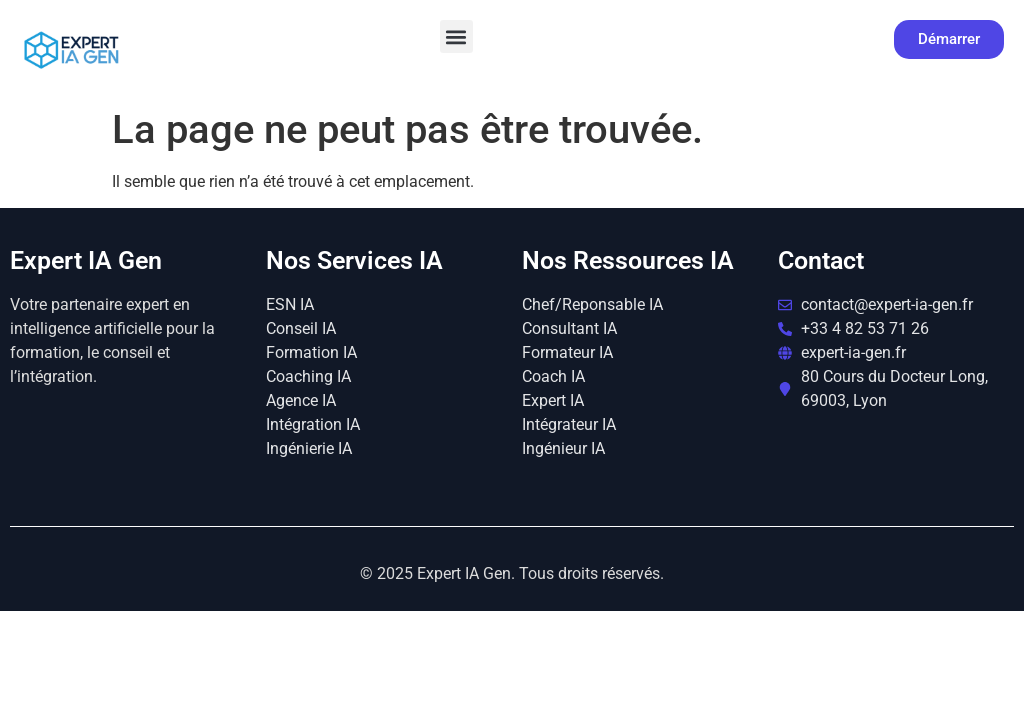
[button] (456, 36)
